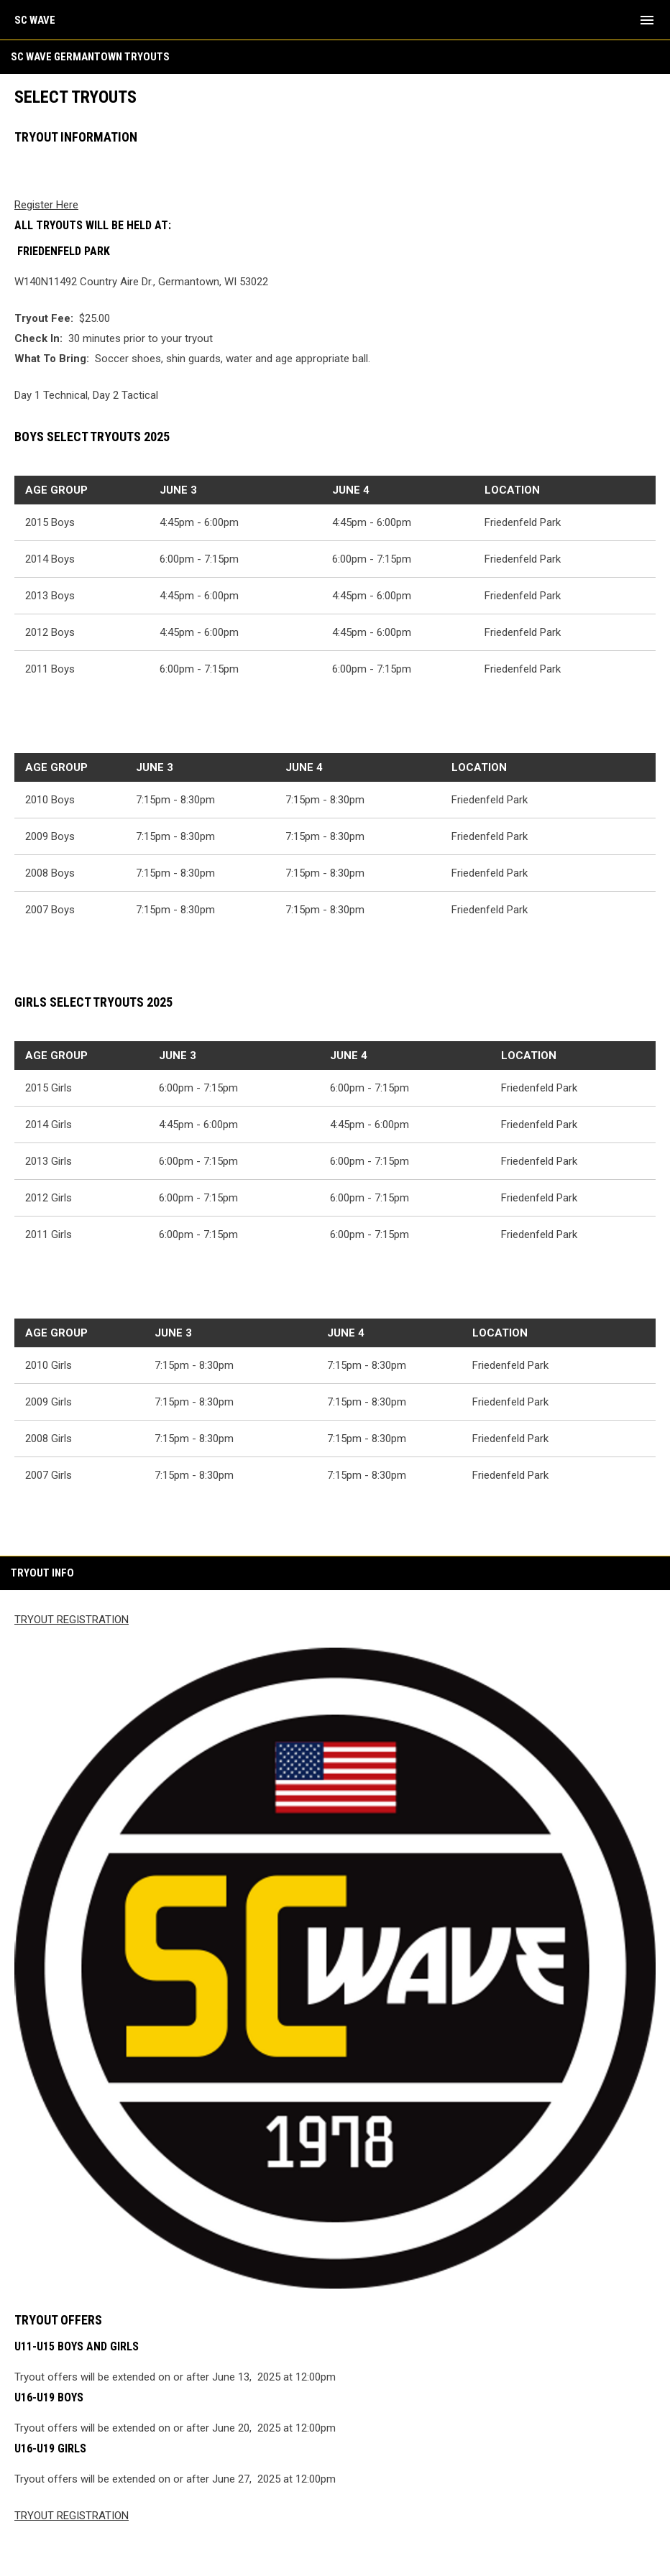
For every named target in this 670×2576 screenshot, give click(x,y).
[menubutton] (647, 20)
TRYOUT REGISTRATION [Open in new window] (71, 1619)
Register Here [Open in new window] (46, 204)
